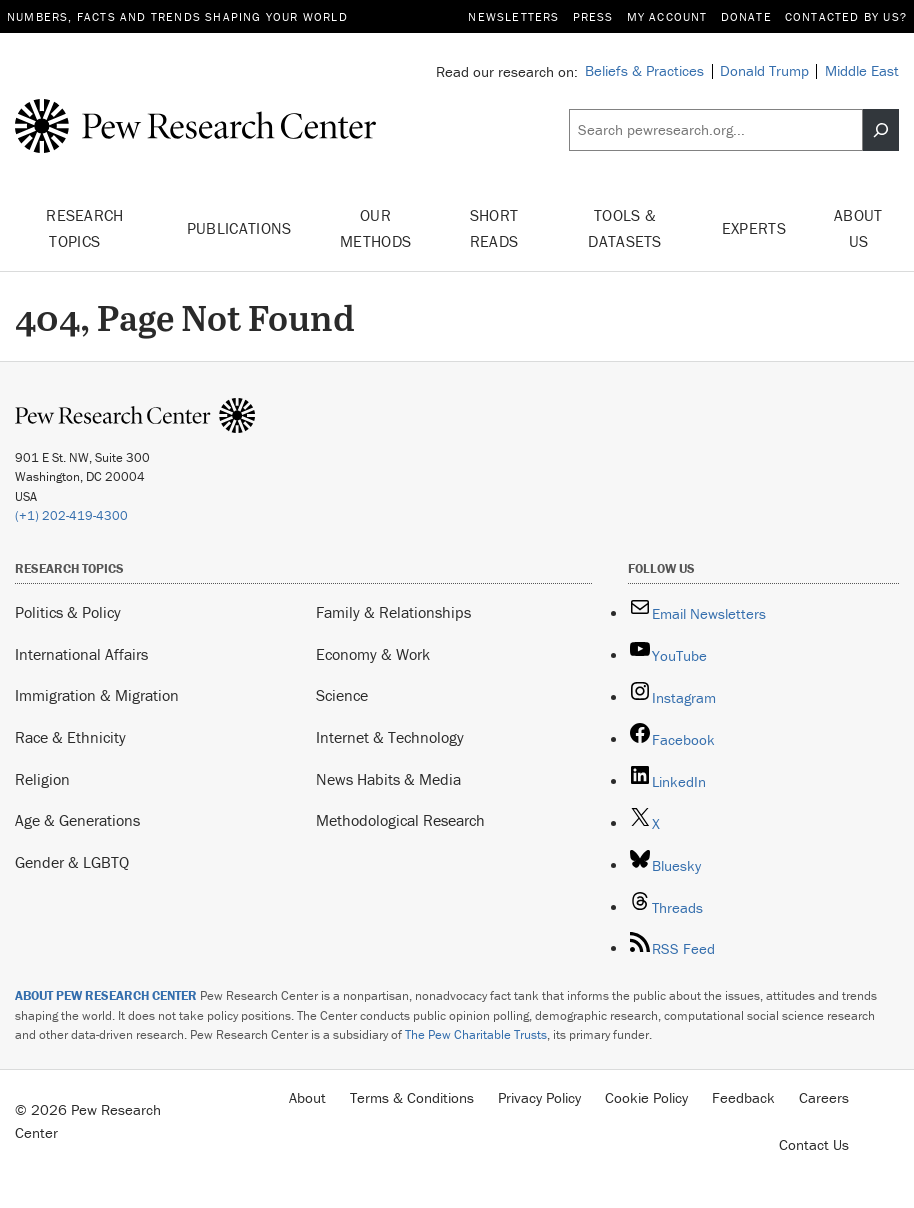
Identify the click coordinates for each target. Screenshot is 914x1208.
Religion (42, 779)
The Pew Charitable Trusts (476, 1034)
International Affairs (81, 654)
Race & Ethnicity (70, 737)
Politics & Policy (68, 612)
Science (342, 695)
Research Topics (85, 228)
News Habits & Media (388, 779)
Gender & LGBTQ (72, 862)
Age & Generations (77, 820)
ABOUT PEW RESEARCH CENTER (106, 995)
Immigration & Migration (97, 695)
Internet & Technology (390, 737)
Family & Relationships (393, 612)
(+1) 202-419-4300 (71, 515)
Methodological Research (400, 820)
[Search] (881, 130)
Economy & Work (373, 654)
